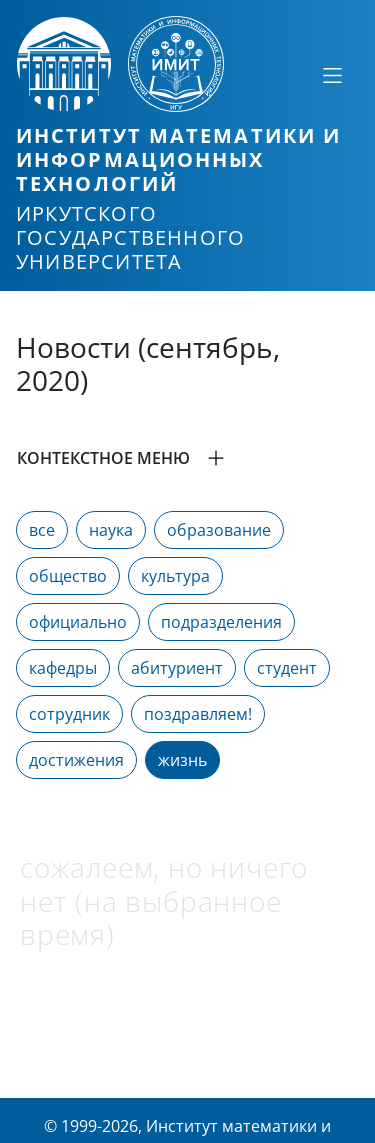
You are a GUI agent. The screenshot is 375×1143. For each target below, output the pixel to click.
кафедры (63, 668)
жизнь (182, 760)
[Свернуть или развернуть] (332, 75)
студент (287, 668)
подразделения (221, 622)
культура (175, 576)
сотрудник (69, 714)
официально (78, 622)
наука (111, 530)
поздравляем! (198, 714)
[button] (187, 458)
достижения (76, 760)
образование (219, 530)
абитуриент (177, 668)
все (42, 530)
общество (68, 576)
